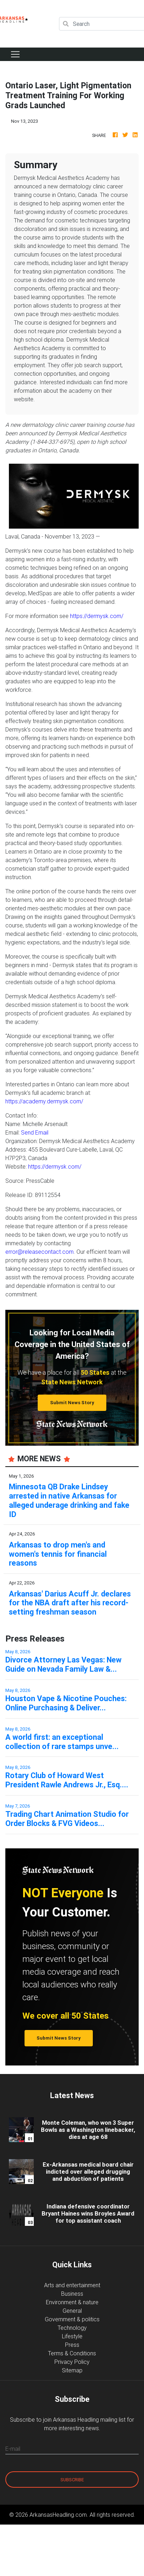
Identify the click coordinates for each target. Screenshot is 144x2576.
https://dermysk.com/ (96, 615)
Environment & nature (72, 2302)
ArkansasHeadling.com (58, 2514)
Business (72, 2293)
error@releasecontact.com (39, 1251)
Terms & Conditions (72, 2353)
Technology (72, 2327)
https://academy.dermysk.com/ (44, 1101)
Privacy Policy (72, 2361)
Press (72, 2344)
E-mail (12, 2448)
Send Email (34, 1132)
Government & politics (72, 2319)
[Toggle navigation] (15, 54)
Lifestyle (72, 2336)
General (72, 2310)
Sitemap (72, 2370)
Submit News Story (72, 1403)
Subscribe (72, 2480)
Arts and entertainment (72, 2285)
